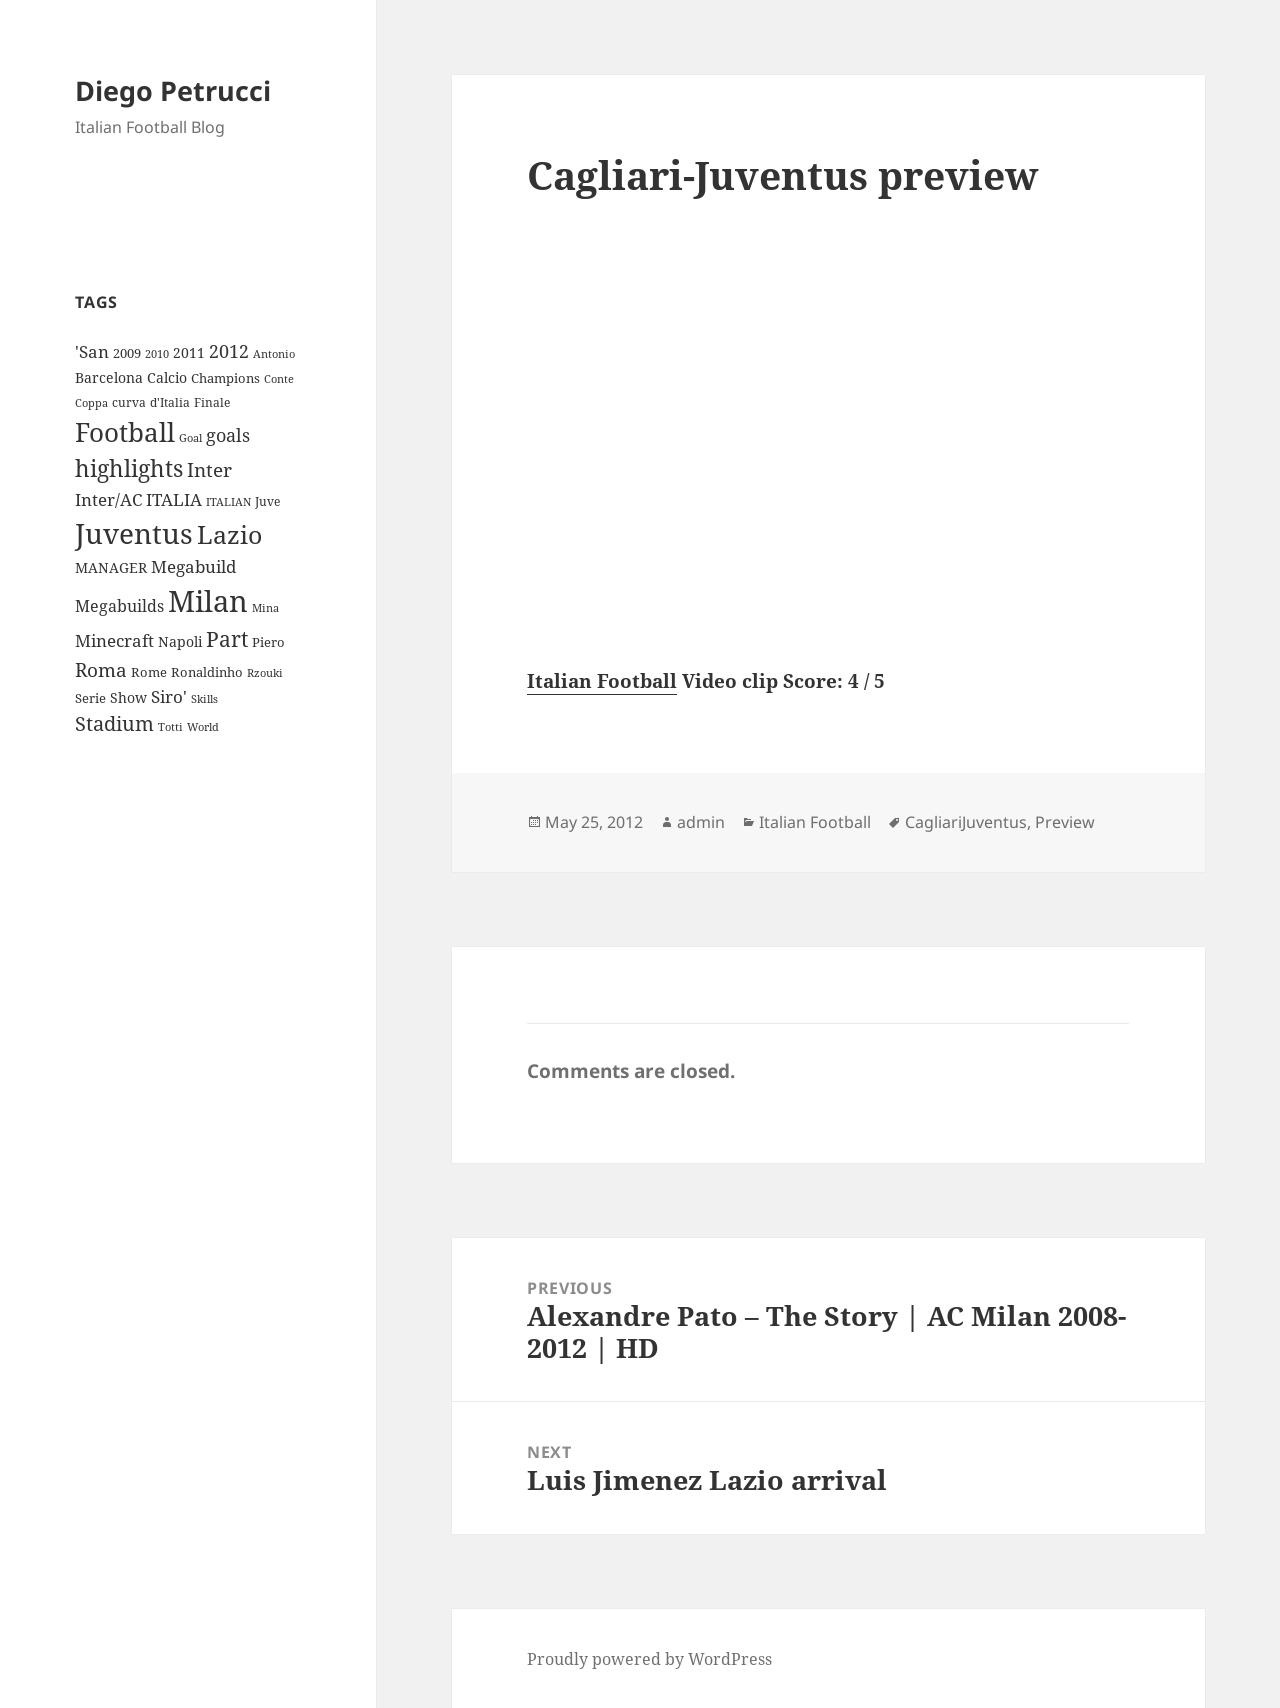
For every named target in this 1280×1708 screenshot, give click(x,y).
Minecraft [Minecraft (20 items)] (114, 640)
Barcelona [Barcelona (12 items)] (109, 377)
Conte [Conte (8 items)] (279, 378)
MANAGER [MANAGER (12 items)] (111, 567)
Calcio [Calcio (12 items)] (167, 377)
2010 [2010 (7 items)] (157, 354)
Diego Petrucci (173, 90)
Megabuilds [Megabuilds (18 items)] (119, 606)
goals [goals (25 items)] (228, 435)
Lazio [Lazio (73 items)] (229, 534)
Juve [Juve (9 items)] (267, 501)
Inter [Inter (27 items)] (209, 469)
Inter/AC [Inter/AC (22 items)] (108, 499)
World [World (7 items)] (203, 727)
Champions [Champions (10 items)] (225, 378)
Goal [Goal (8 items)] (190, 437)
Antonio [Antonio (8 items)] (274, 353)
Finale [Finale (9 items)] (212, 402)
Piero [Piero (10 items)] (268, 642)
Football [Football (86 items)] (125, 432)
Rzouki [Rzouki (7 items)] (265, 673)
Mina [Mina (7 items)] (265, 608)
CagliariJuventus (966, 822)
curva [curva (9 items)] (129, 402)
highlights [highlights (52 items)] (129, 468)
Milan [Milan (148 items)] (208, 601)
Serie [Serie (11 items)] (90, 698)
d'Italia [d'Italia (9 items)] (170, 402)
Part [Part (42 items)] (227, 638)
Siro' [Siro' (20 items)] (169, 696)
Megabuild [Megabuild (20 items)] (193, 566)
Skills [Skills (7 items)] (204, 699)
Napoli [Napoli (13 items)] (180, 641)
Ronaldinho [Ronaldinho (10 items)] (207, 672)
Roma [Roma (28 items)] (101, 670)
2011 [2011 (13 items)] (189, 352)
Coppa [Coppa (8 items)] (91, 402)
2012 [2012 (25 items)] (229, 351)
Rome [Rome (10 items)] (149, 672)
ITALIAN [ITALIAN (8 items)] (228, 501)
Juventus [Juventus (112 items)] (134, 533)
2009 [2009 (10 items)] (127, 353)
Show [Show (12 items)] (128, 697)
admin (701, 822)
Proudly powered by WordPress (649, 1659)
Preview (1065, 822)
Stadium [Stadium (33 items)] (114, 723)
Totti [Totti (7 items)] (170, 727)
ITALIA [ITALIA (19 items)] (174, 499)
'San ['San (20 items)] (92, 351)
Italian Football (602, 681)
